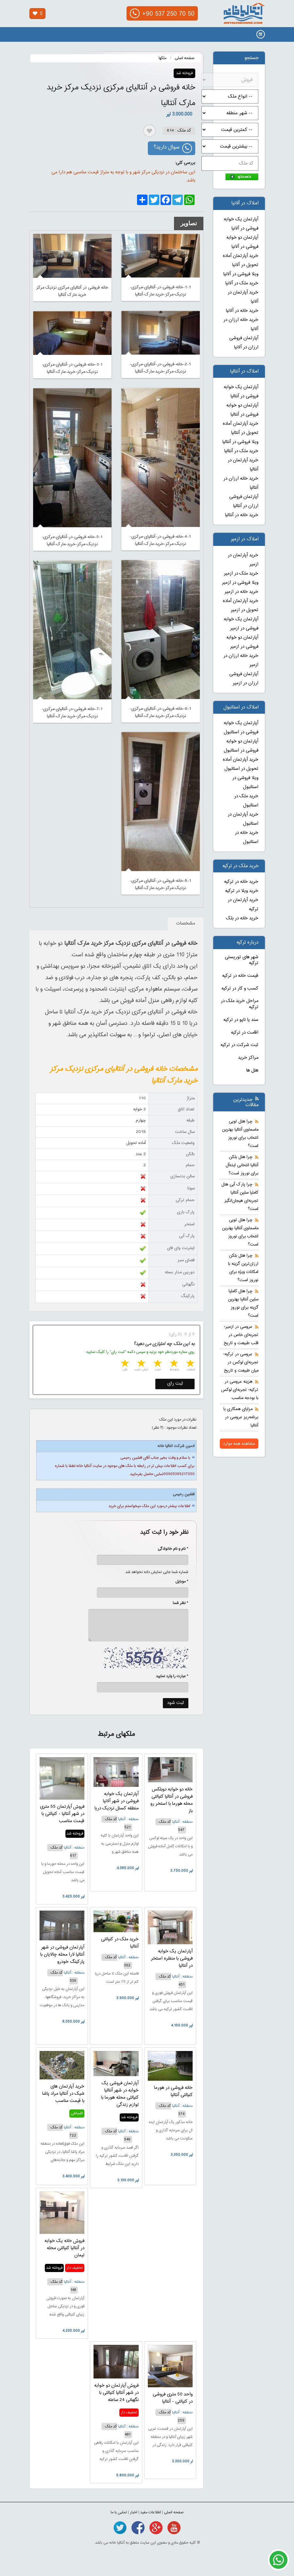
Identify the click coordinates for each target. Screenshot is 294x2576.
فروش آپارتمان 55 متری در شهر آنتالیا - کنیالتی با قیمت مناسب (62, 1814)
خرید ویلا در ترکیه (241, 891)
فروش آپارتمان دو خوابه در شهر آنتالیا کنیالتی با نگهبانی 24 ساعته (116, 2392)
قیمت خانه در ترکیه (240, 976)
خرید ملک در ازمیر (241, 573)
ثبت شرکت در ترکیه (239, 1045)
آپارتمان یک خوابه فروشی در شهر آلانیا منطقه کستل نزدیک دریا (117, 1801)
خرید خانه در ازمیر (241, 592)
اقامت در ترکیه (244, 1032)
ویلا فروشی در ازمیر (240, 583)
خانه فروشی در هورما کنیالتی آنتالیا (173, 2091)
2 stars (173, 1364)
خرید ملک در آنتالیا (241, 451)
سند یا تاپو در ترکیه (240, 1020)
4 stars (141, 1364)
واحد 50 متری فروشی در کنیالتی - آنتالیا (173, 2398)
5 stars (124, 1364)
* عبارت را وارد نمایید (172, 1676)
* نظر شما (177, 1603)
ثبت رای (175, 1383)
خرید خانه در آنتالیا (241, 515)
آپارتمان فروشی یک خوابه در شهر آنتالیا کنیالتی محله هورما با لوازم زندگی (120, 2094)
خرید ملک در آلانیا (241, 283)
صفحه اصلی (184, 58)
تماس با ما (119, 2512)
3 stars (157, 1364)
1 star (190, 1364)
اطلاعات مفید (150, 2512)
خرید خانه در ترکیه (241, 882)
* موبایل (178, 1581)
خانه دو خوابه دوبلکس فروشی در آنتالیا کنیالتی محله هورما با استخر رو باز (171, 1800)
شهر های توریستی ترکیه (241, 960)
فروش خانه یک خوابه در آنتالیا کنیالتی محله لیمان (64, 2248)
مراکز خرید (248, 1058)
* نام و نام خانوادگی (169, 1548)
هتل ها (252, 1070)
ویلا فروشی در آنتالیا (240, 442)
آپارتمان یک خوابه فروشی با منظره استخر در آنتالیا (172, 1958)
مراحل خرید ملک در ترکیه (239, 1004)
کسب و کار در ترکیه (239, 988)
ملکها (162, 58)
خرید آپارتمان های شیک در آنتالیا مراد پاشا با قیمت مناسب (63, 2093)
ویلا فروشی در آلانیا (240, 274)
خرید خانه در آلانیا (242, 311)
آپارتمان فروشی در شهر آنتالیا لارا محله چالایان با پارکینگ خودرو (62, 1954)
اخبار (133, 2512)
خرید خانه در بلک (242, 918)
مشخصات (185, 923)
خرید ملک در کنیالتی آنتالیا (120, 1943)
